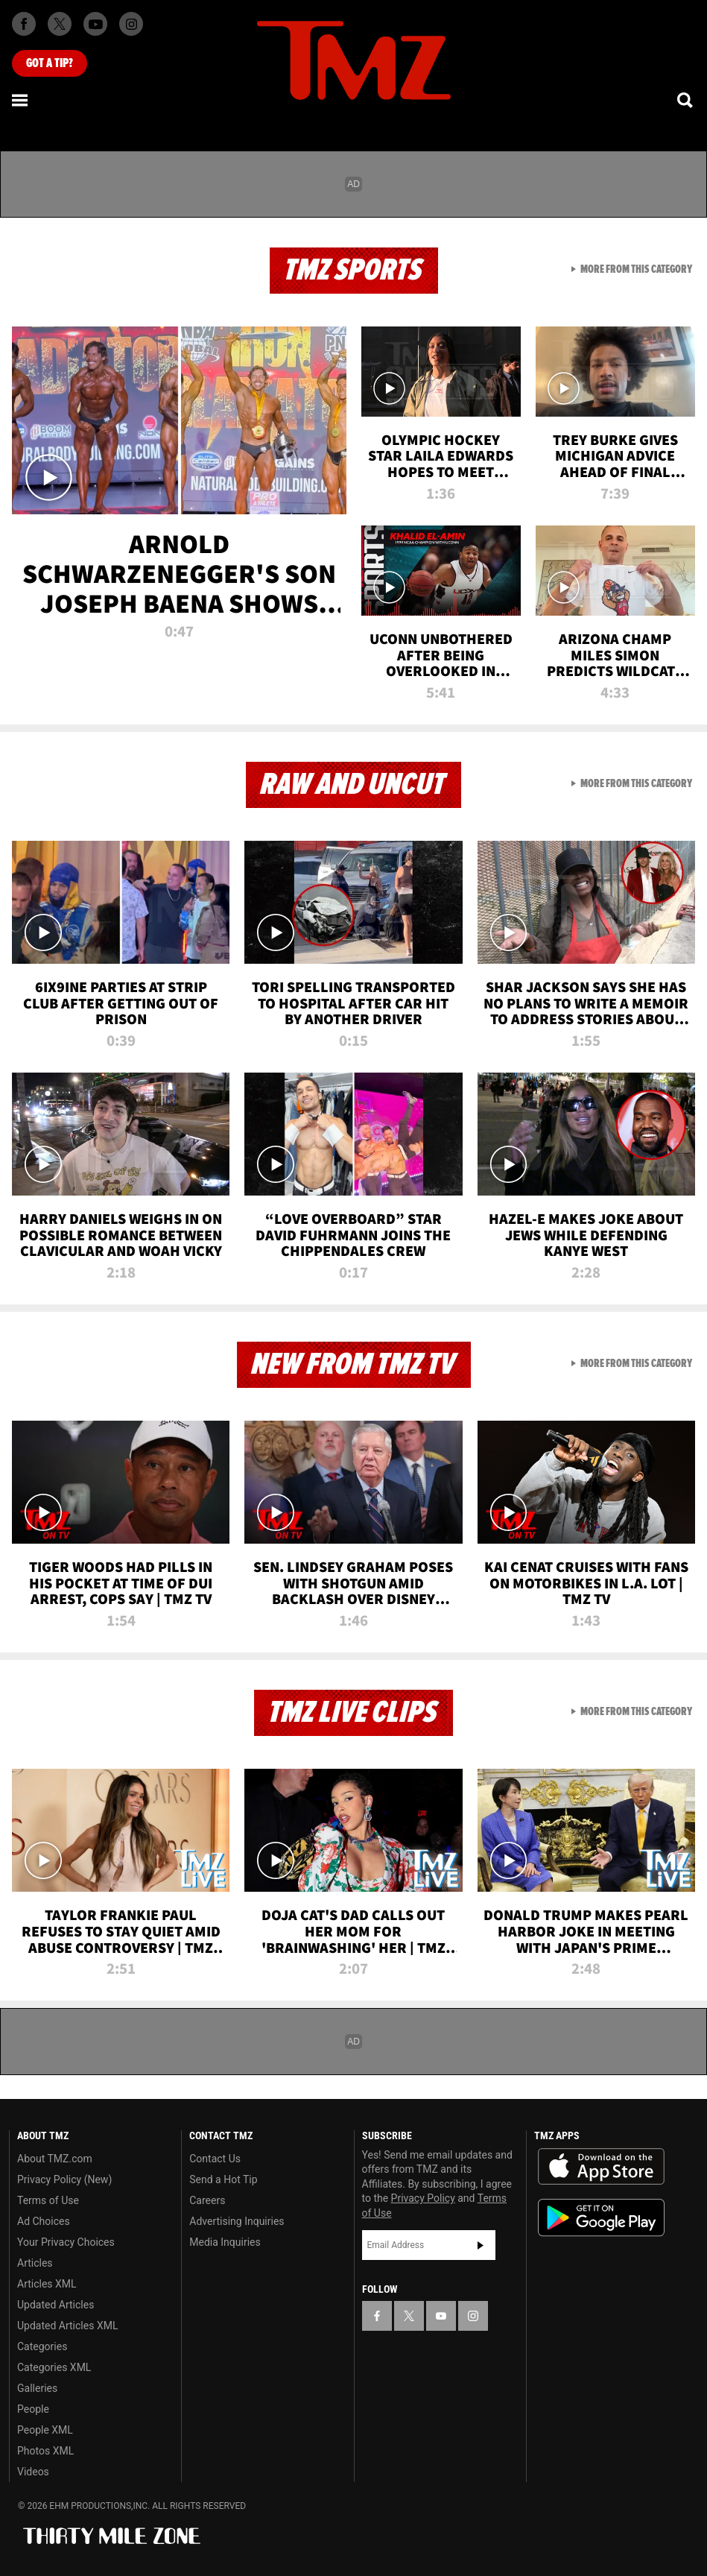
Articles (35, 2263)
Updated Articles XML (67, 2326)
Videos (33, 2472)
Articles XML (47, 2284)
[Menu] (21, 100)
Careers (207, 2200)
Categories (42, 2346)
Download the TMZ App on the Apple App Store (601, 2166)
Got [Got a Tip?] (49, 63)
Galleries (37, 2388)
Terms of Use (48, 2200)
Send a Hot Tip (223, 2179)
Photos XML (45, 2451)
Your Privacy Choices (66, 2242)
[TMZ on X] (60, 24)
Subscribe (480, 2245)
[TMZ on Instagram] (131, 24)
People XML (45, 2430)
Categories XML (54, 2367)
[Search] (686, 100)
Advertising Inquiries (236, 2221)
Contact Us (215, 2159)
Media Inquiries (224, 2242)
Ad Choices (43, 2221)
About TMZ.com (54, 2159)
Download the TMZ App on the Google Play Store (601, 2218)
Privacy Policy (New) (64, 2179)
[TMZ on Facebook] (24, 24)
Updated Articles (55, 2305)
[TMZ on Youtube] (95, 24)
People (33, 2409)
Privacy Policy (423, 2198)
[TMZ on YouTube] (441, 2316)
